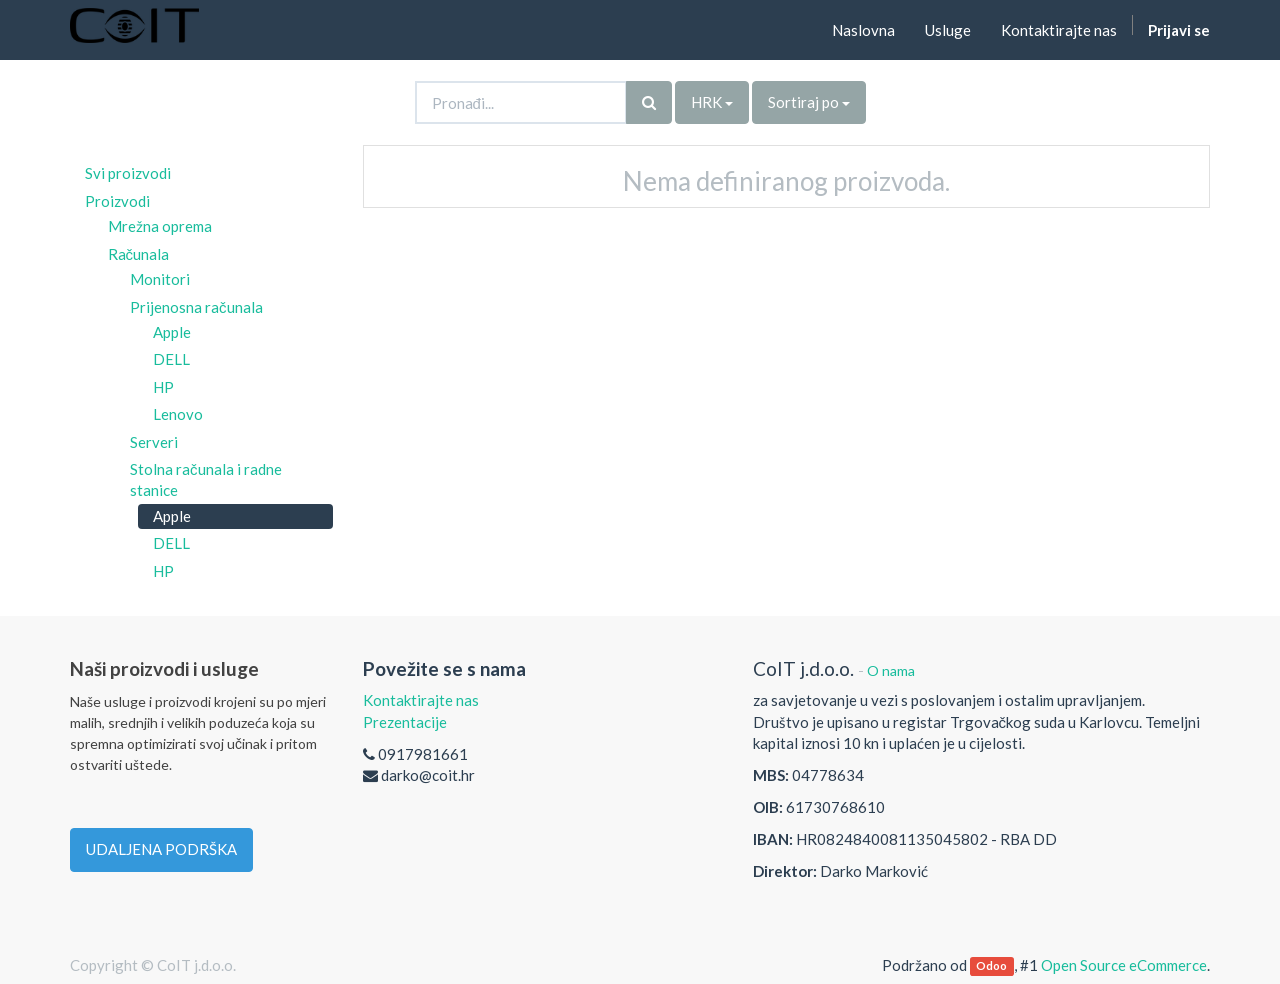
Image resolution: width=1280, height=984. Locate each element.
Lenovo (178, 414)
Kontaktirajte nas (421, 700)
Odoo (991, 966)
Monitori (160, 279)
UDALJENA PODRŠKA (161, 849)
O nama (891, 670)
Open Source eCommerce (1124, 965)
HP (163, 387)
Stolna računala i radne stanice (206, 479)
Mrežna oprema (160, 226)
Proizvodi (117, 201)
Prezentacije (405, 722)
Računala (139, 254)
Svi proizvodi (128, 173)
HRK (712, 102)
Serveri (154, 442)
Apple (172, 332)
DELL (171, 359)
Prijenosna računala (196, 307)
